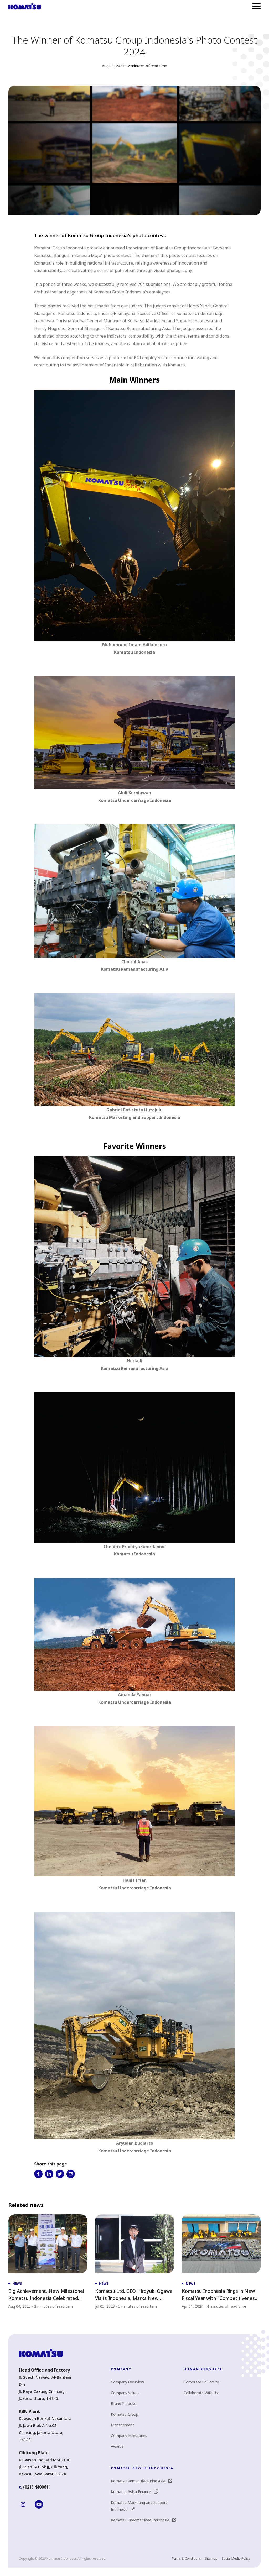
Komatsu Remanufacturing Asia (141, 2480)
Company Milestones (129, 2435)
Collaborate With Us (201, 2392)
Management (122, 2424)
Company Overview (127, 2381)
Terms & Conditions (186, 2558)
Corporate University (201, 2381)
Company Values (125, 2392)
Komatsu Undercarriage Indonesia (143, 2519)
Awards (117, 2446)
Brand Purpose (123, 2403)
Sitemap (211, 2558)
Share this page (50, 2164)
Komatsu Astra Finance (134, 2491)
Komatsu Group (124, 2414)
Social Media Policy (236, 2558)
